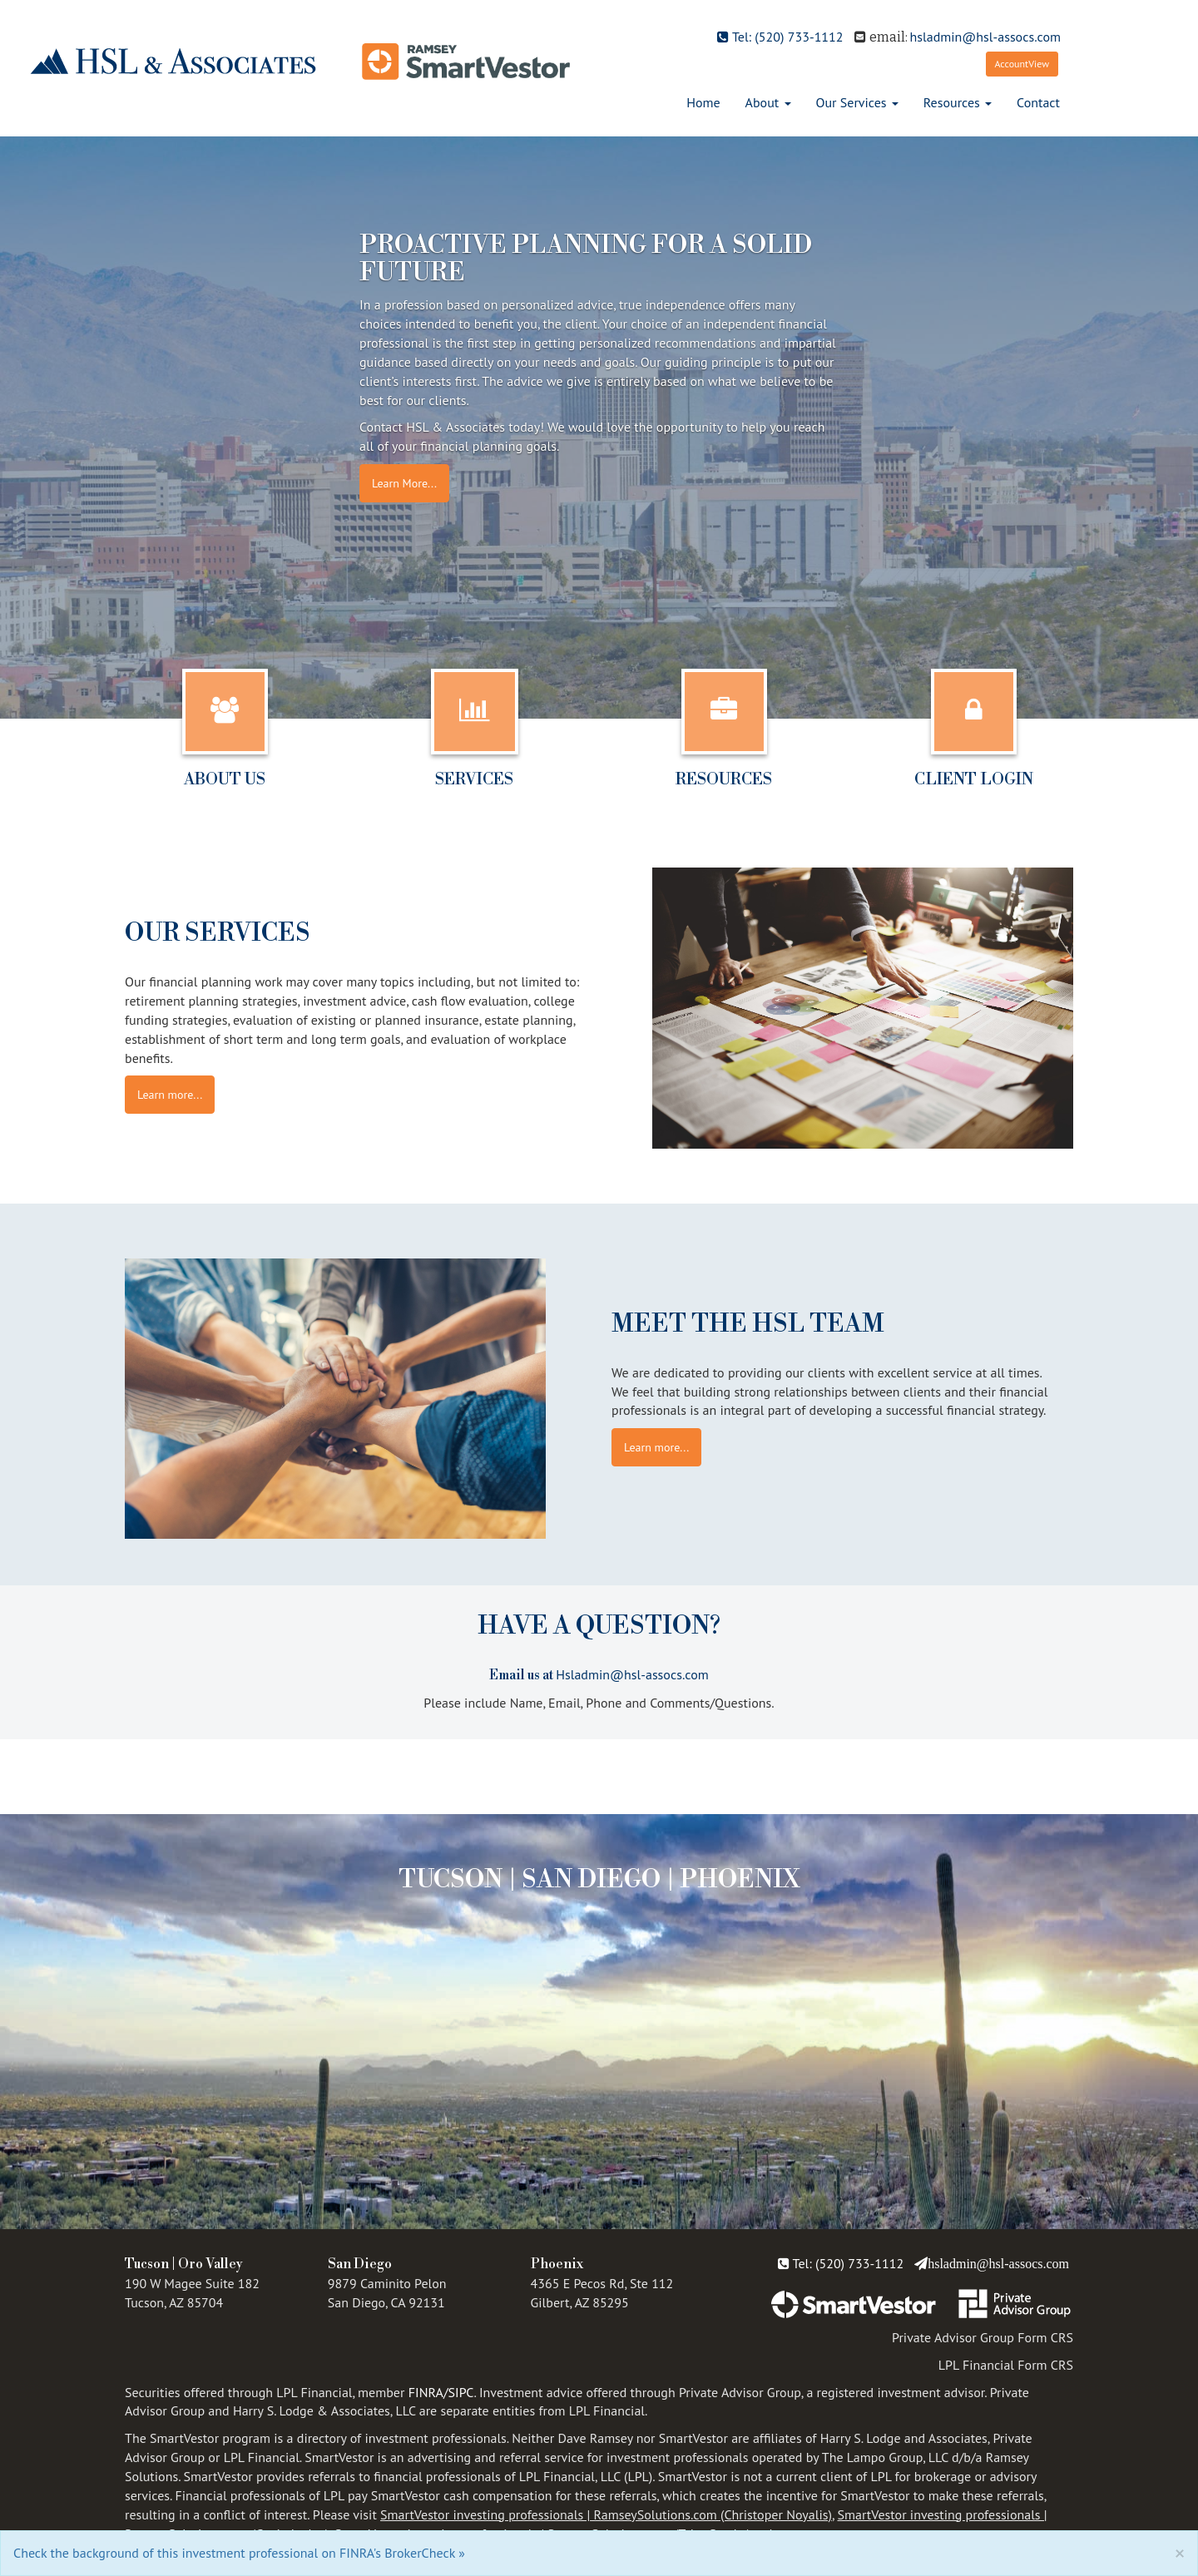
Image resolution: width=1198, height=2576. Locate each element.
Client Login (973, 779)
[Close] (1180, 2552)
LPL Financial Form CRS (1005, 2364)
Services (474, 779)
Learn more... (169, 1094)
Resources (951, 102)
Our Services (851, 102)
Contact (1038, 102)
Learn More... (404, 483)
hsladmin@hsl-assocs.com (985, 36)
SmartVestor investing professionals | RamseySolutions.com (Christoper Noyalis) (606, 2514)
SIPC (461, 2392)
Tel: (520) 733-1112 (780, 36)
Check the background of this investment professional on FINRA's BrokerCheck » (239, 2552)
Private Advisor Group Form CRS (982, 2337)
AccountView (1022, 63)
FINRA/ (428, 2392)
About (762, 102)
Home (703, 102)
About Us (224, 779)
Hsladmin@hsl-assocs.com (632, 1674)
